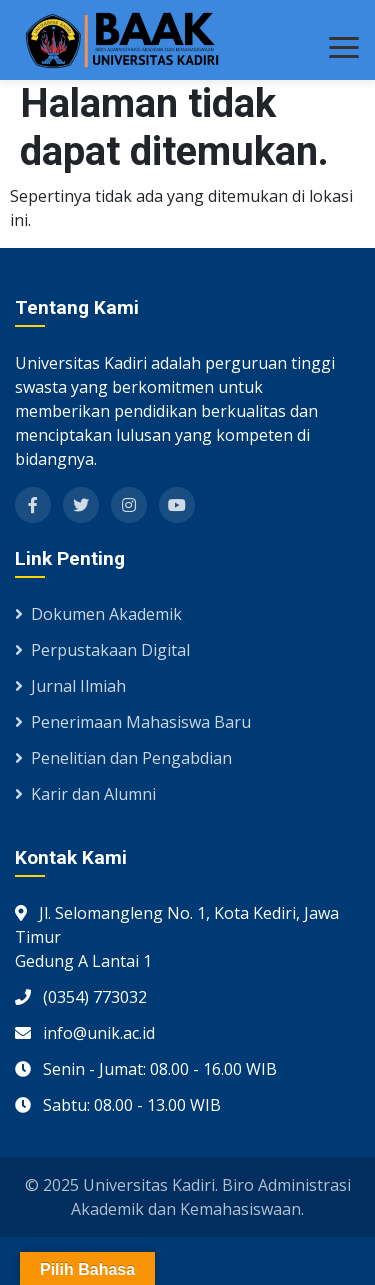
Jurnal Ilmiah (70, 686)
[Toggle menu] (344, 47)
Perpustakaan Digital (102, 650)
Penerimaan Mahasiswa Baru (133, 722)
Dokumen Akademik (98, 614)
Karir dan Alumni (85, 794)
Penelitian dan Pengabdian (123, 758)
